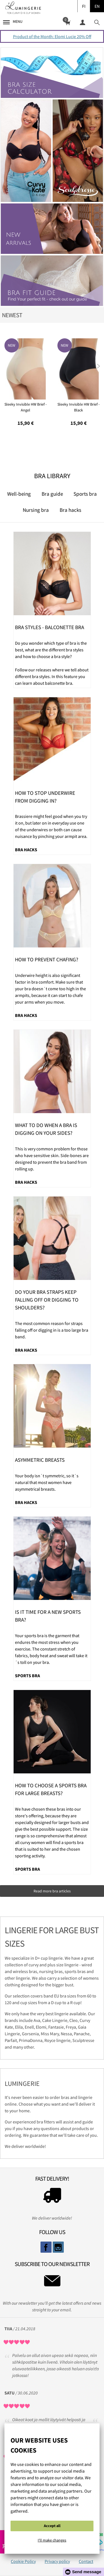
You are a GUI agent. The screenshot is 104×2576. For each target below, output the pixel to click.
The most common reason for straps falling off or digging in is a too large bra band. (51, 1330)
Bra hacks (70, 510)
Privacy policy (57, 2561)
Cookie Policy (23, 2561)
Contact (86, 2561)
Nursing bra (36, 510)
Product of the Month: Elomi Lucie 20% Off (52, 36)
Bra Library (52, 475)
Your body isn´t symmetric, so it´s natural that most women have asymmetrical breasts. (46, 1482)
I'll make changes (52, 2540)
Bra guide (52, 493)
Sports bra (85, 493)
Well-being (19, 493)
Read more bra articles (52, 1890)
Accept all (52, 2525)
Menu (12, 21)
